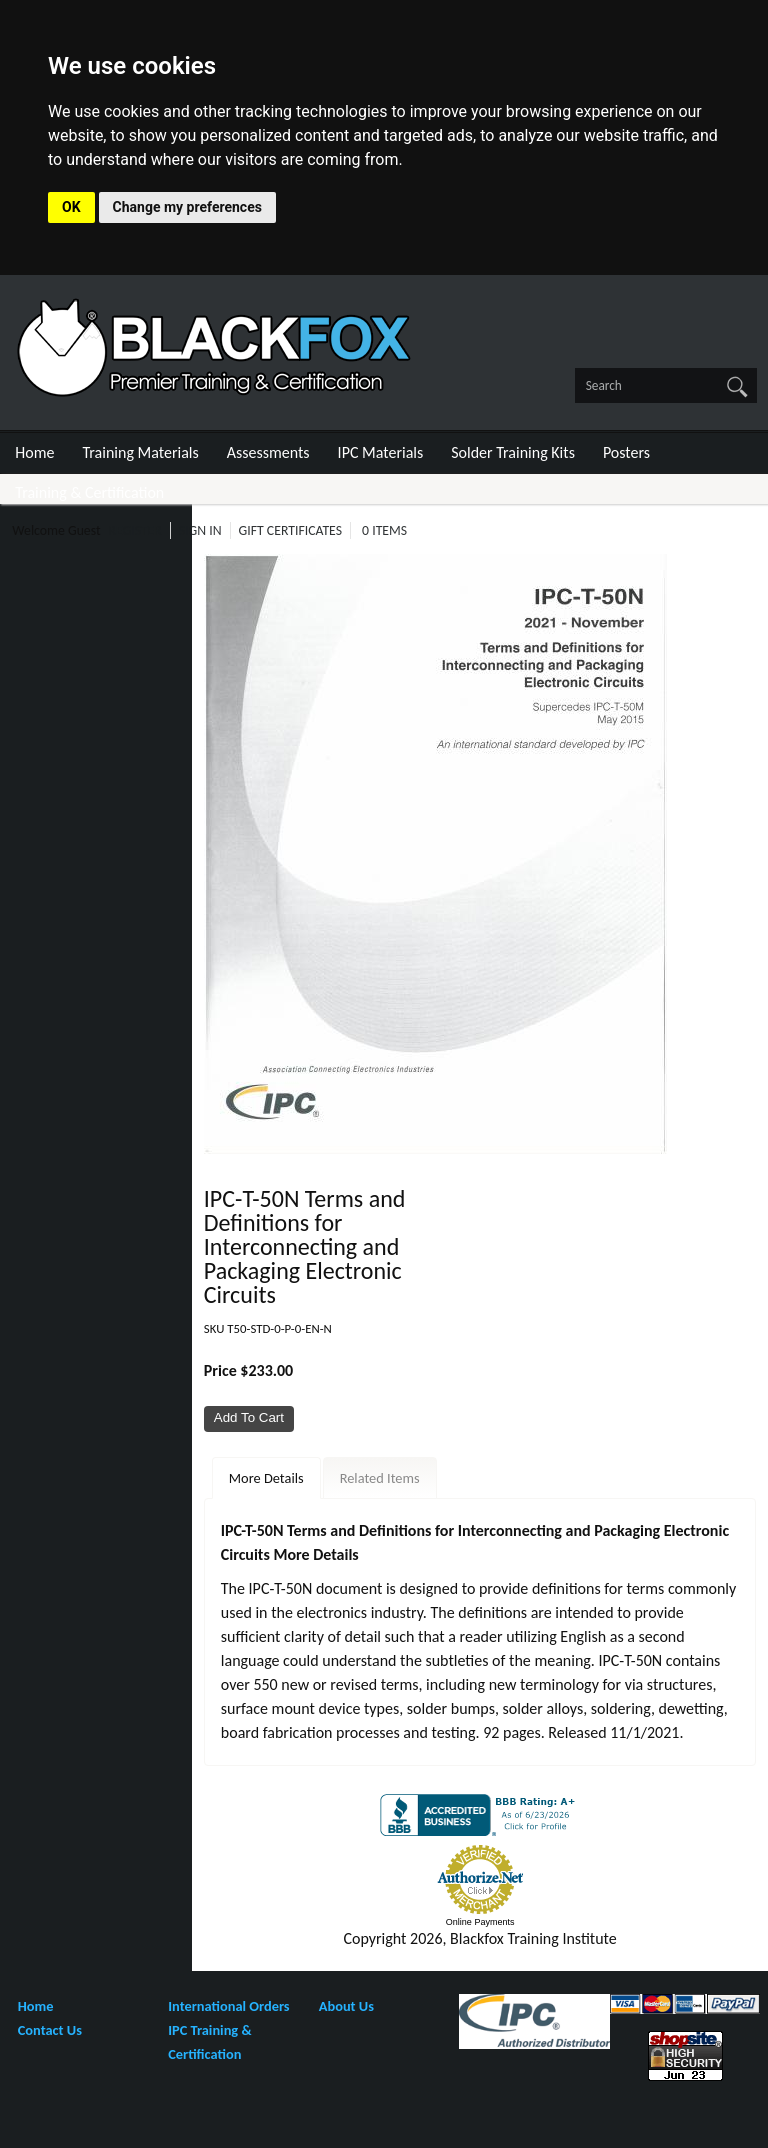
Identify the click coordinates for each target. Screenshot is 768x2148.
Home (34, 452)
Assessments (268, 452)
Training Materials (141, 452)
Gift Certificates (290, 530)
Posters (626, 452)
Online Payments (480, 1922)
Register (135, 530)
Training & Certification (89, 492)
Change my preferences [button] (187, 207)
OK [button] (71, 207)
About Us (346, 2006)
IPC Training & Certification (209, 2042)
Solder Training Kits (513, 452)
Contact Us (50, 2030)
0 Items (384, 530)
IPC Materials (381, 452)
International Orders (228, 2006)
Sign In (200, 530)
